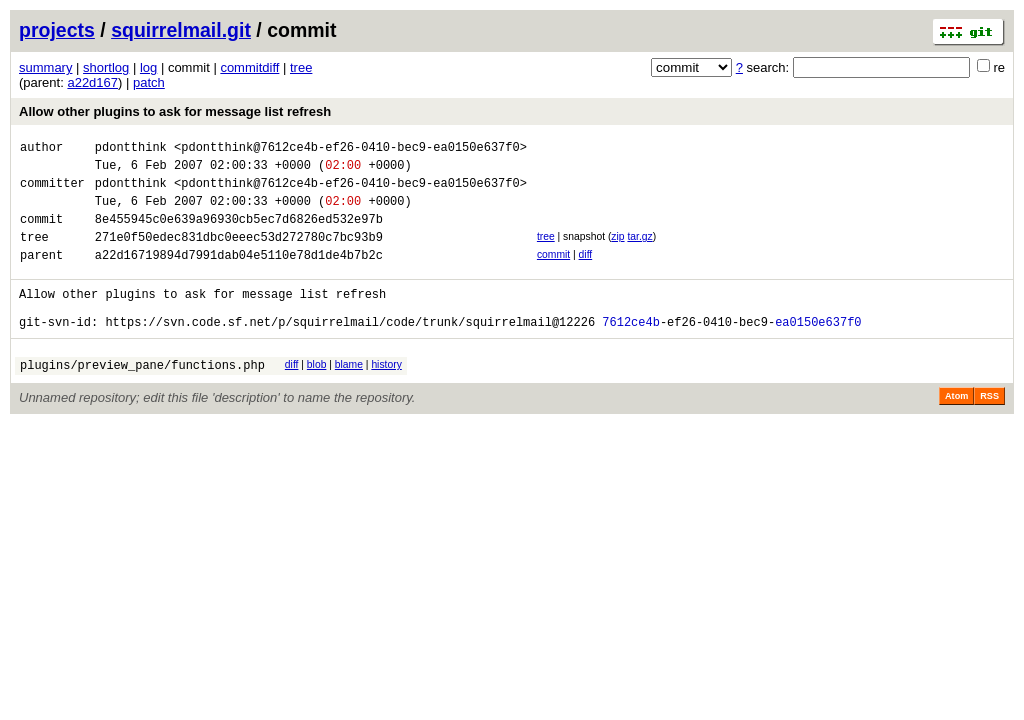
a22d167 (92, 82)
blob (317, 394)
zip (617, 251)
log (148, 67)
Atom (956, 429)
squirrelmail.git (181, 30)
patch (149, 82)
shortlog (106, 67)
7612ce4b (631, 351)
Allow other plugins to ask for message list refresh (175, 111)
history (386, 394)
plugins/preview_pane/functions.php (142, 397)
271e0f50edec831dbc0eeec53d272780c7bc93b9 (239, 254)
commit (553, 272)
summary (45, 67)
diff (586, 272)
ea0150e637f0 (818, 351)
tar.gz (639, 251)
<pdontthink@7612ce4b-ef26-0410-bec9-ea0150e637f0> (350, 149)
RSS (989, 429)
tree (301, 67)
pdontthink (131, 149)
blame (349, 394)
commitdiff (249, 67)
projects (57, 30)
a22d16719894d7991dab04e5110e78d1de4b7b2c (239, 275)
